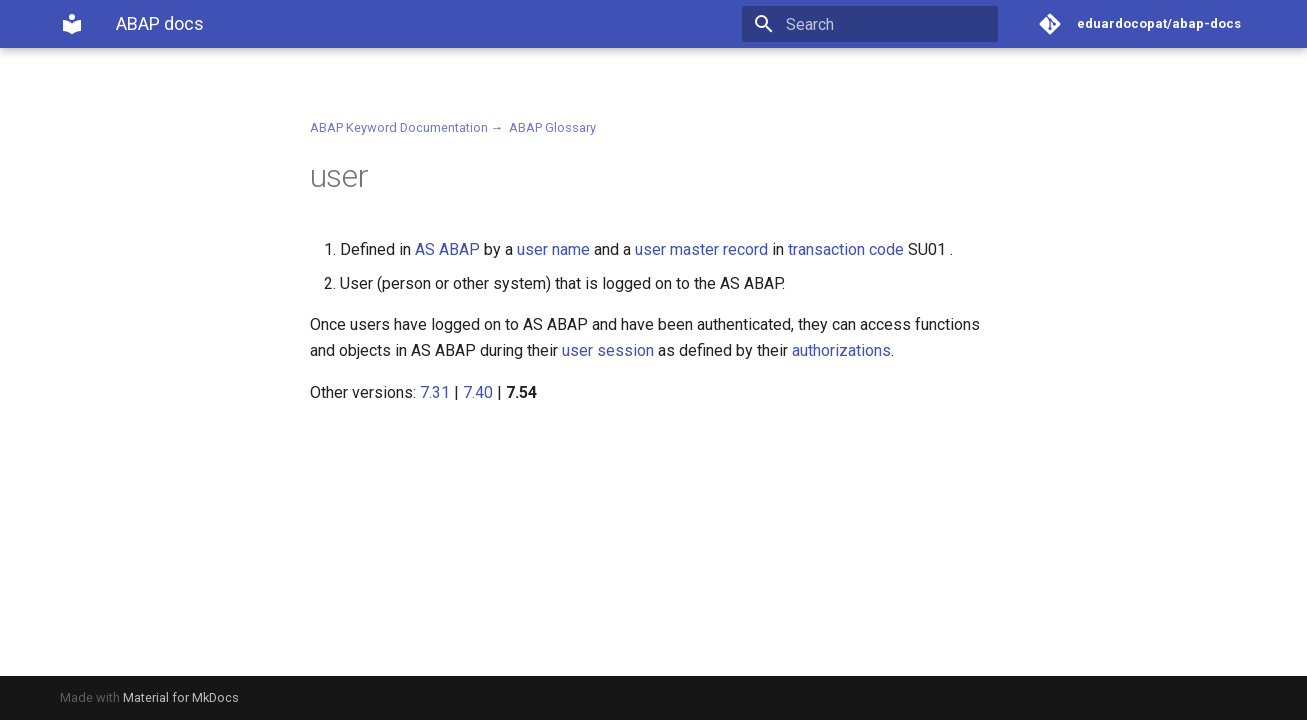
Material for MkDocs (181, 697)
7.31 (435, 392)
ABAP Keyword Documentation (399, 127)
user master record (701, 249)
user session (608, 350)
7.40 (478, 392)
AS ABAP (447, 249)
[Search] (881, 24)
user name (553, 249)
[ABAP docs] (72, 24)
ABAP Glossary (552, 127)
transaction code (846, 249)
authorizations (841, 350)
